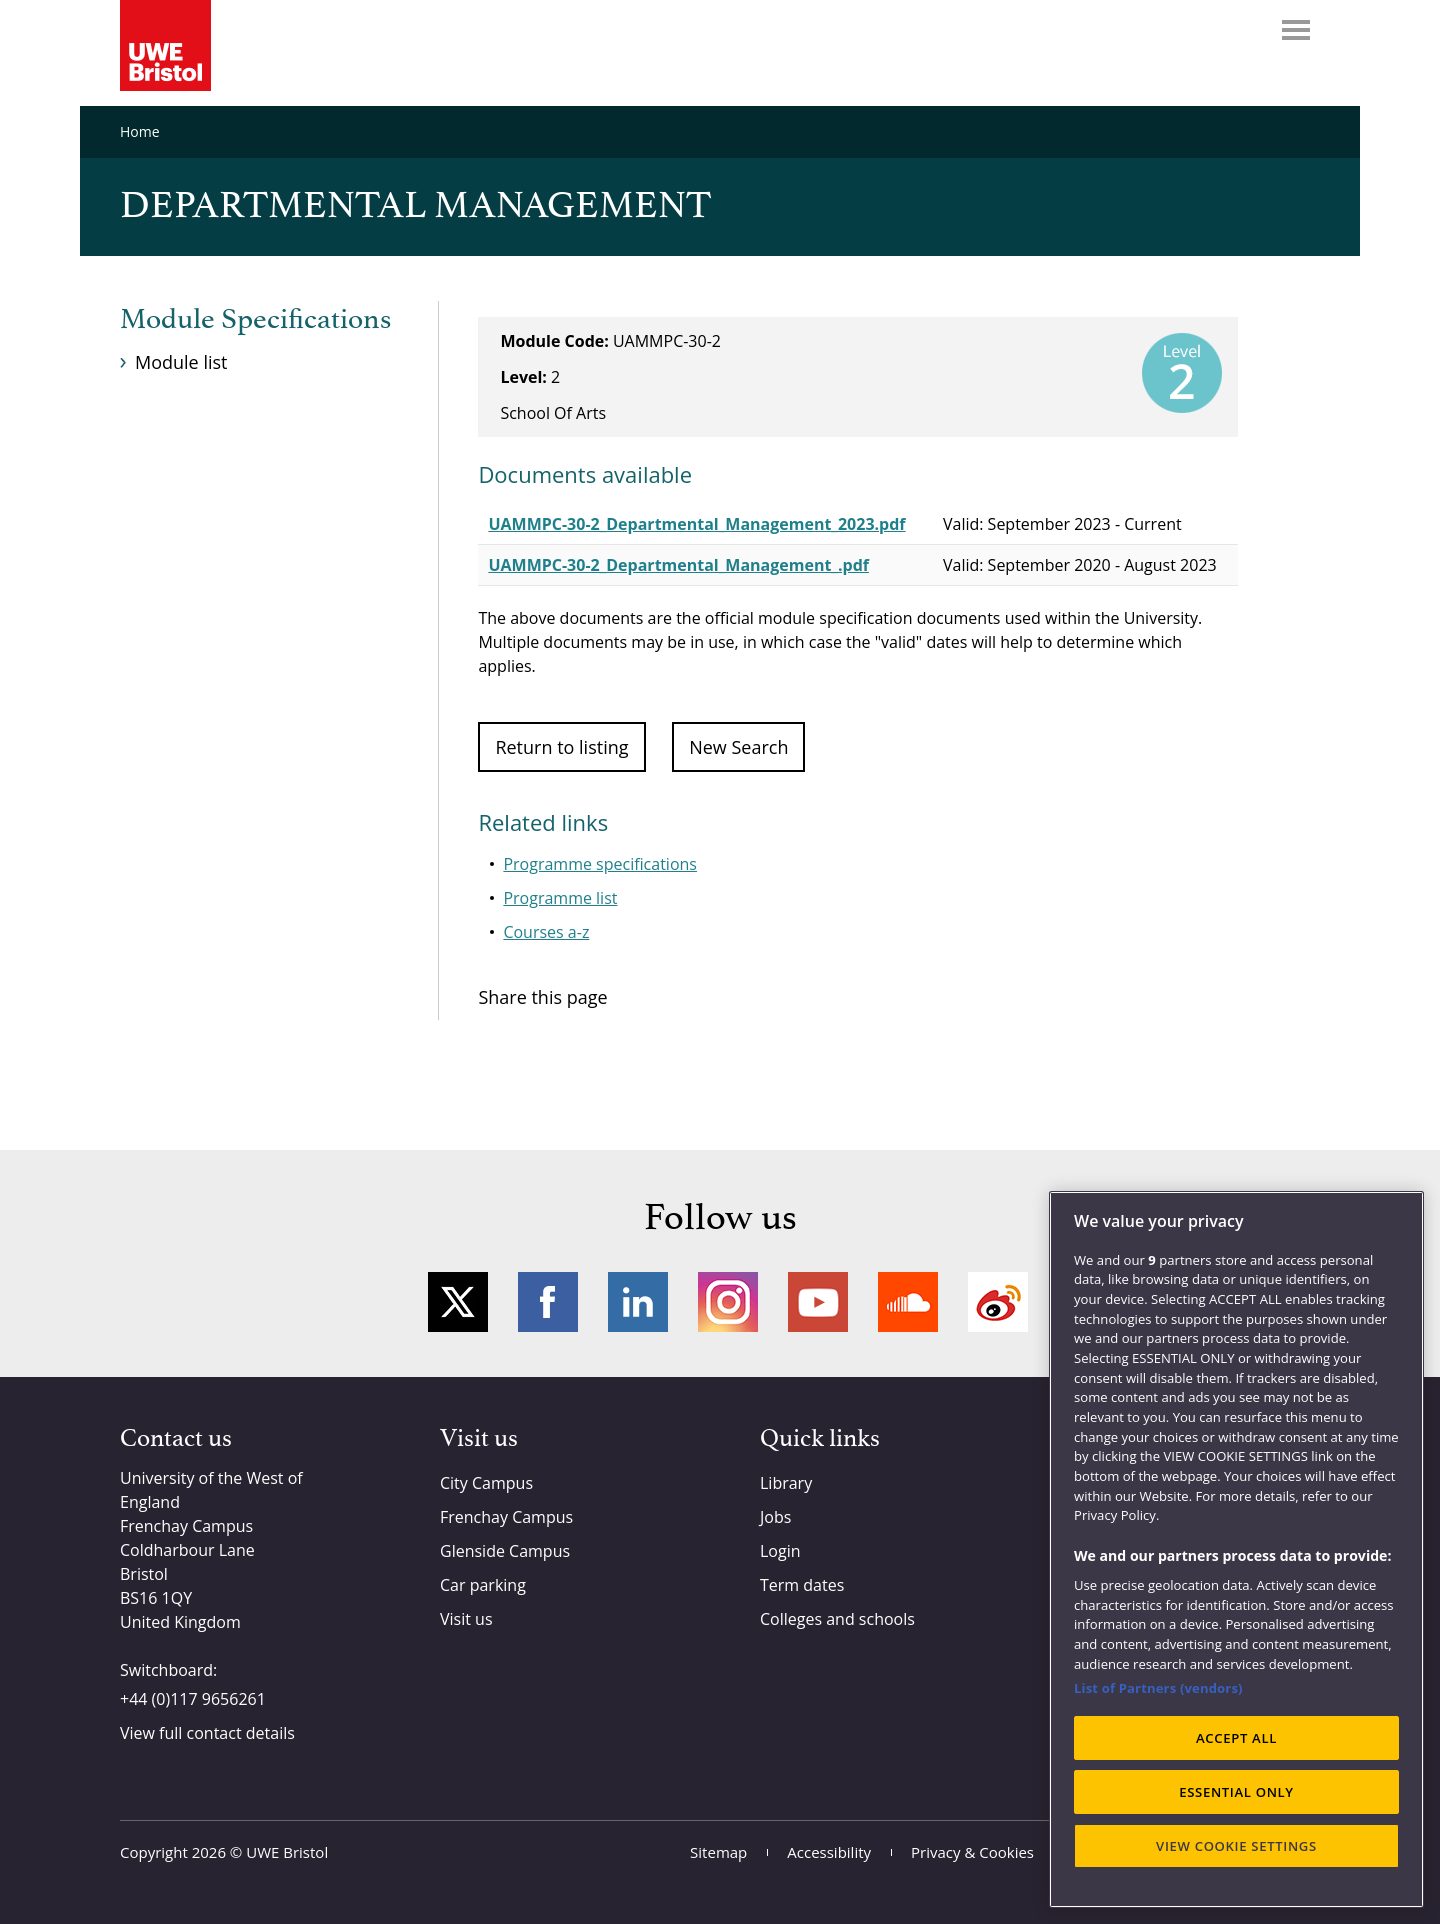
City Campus (486, 1483)
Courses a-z (546, 932)
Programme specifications (600, 864)
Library (786, 1483)
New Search (738, 747)
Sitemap (718, 1852)
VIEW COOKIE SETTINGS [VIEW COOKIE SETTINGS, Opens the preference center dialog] (1236, 1846)
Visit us (466, 1619)
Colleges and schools (837, 1619)
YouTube (818, 1302)
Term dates (802, 1585)
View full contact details (207, 1733)
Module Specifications (255, 320)
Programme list (560, 898)
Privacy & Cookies (972, 1852)
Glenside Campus (505, 1551)
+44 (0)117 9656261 (193, 1699)
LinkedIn (638, 1302)
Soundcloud (908, 1302)
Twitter (458, 1302)
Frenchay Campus (506, 1517)
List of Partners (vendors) (1158, 1688)
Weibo (998, 1302)
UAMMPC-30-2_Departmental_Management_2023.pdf (696, 524)
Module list (181, 362)
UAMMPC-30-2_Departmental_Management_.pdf (678, 565)
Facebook (548, 1302)
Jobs (775, 1517)
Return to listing (561, 747)
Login (780, 1551)
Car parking (483, 1585)
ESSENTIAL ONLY (1236, 1792)
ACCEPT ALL (1236, 1738)
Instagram (728, 1302)
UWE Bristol (287, 1852)
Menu (1296, 30)
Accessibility (829, 1852)
